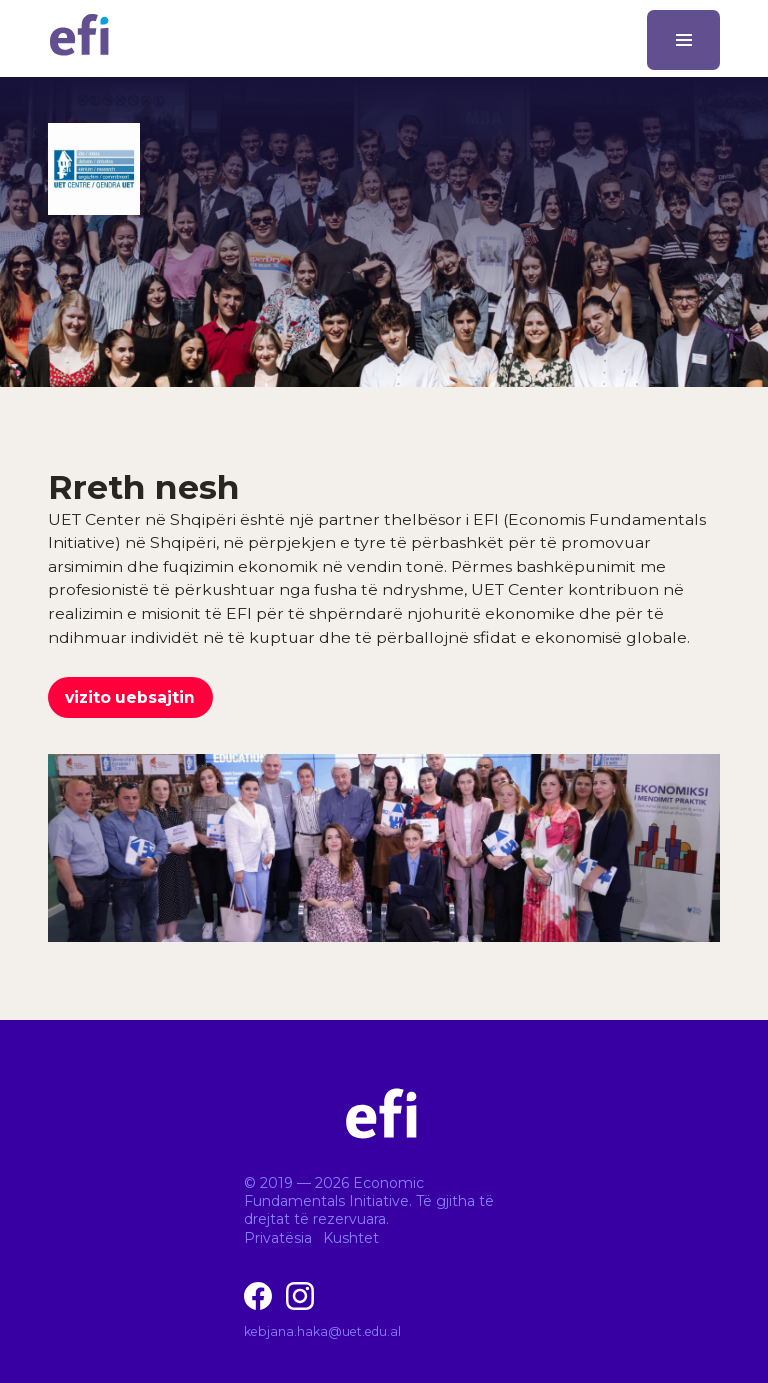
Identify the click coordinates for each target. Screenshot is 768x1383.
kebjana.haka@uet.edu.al (322, 1331)
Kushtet (351, 1238)
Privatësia (278, 1238)
